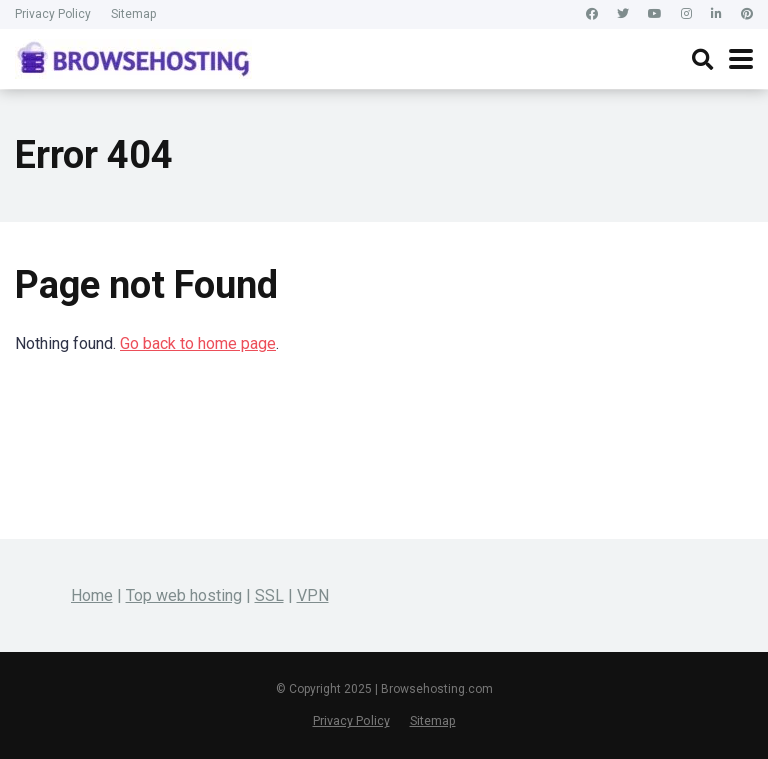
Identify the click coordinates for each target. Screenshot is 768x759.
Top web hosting (184, 595)
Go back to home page (198, 343)
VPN (313, 595)
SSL (269, 595)
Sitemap (133, 14)
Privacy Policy (53, 14)
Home (92, 595)
